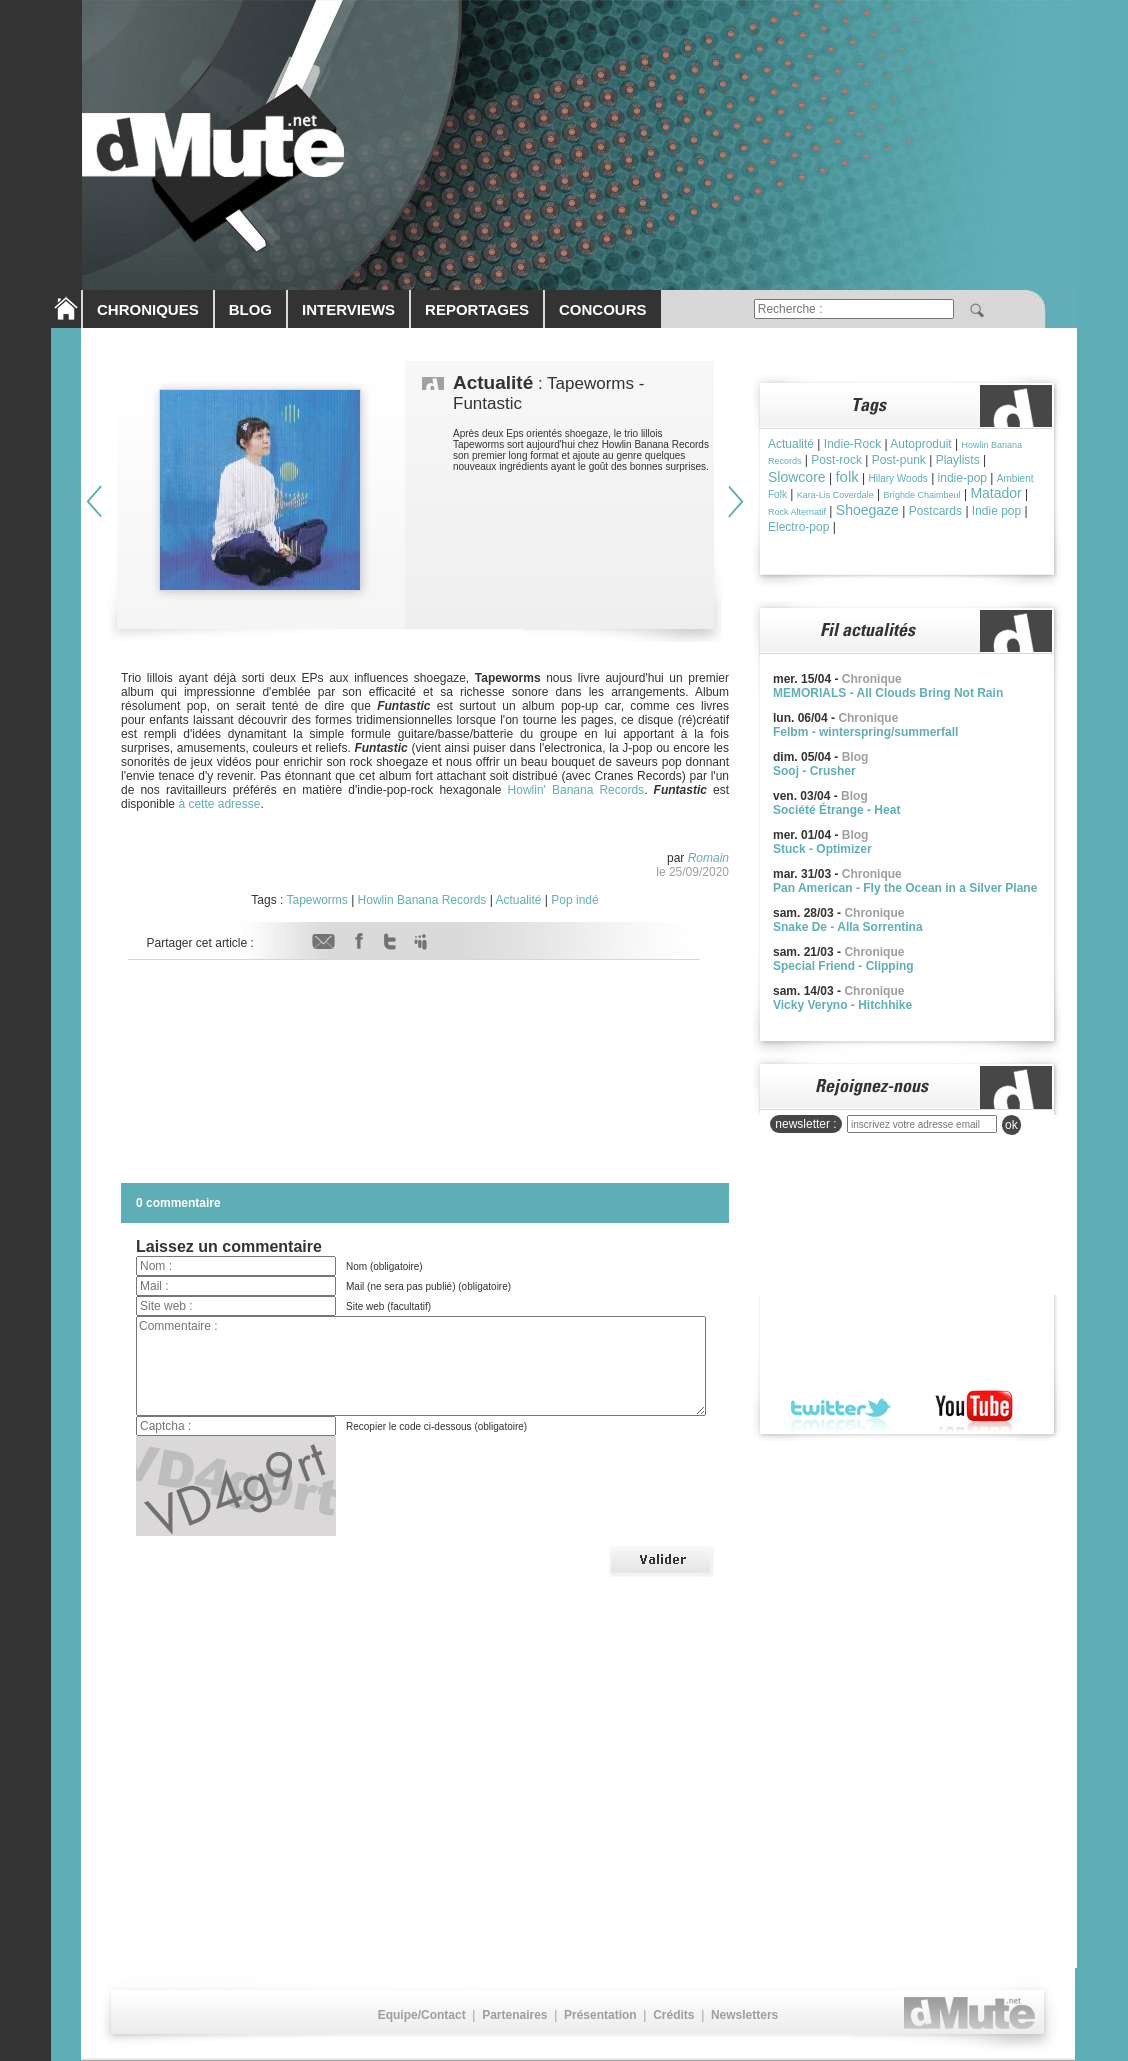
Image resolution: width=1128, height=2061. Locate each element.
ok (1011, 1125)
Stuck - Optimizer (822, 849)
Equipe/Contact (422, 2015)
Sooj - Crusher (814, 771)
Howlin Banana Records (422, 900)
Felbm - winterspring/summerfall (865, 732)
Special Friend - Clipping (843, 966)
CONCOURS (603, 309)
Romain (708, 858)
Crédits (673, 2015)
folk (846, 476)
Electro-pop (798, 527)
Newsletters (744, 2015)
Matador (995, 493)
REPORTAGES (477, 309)
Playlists (958, 460)
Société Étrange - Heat (836, 810)
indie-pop (962, 478)
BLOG (250, 309)
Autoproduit (920, 444)
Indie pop (996, 511)
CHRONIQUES (148, 309)
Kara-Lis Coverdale (835, 495)
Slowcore (797, 477)
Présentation (600, 2015)
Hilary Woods (898, 478)
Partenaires (514, 2015)
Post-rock (836, 460)
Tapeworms (316, 900)
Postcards (935, 511)
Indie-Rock (852, 444)
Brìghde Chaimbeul (922, 495)
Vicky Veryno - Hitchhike (842, 1005)
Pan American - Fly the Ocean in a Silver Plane (905, 888)
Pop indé (574, 900)
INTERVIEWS (348, 309)
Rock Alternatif (797, 512)
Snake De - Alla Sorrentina (848, 927)
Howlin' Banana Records (576, 790)
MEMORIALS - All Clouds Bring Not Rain (888, 693)
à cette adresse (219, 804)
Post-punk (899, 460)
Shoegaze (867, 510)
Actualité (518, 900)
